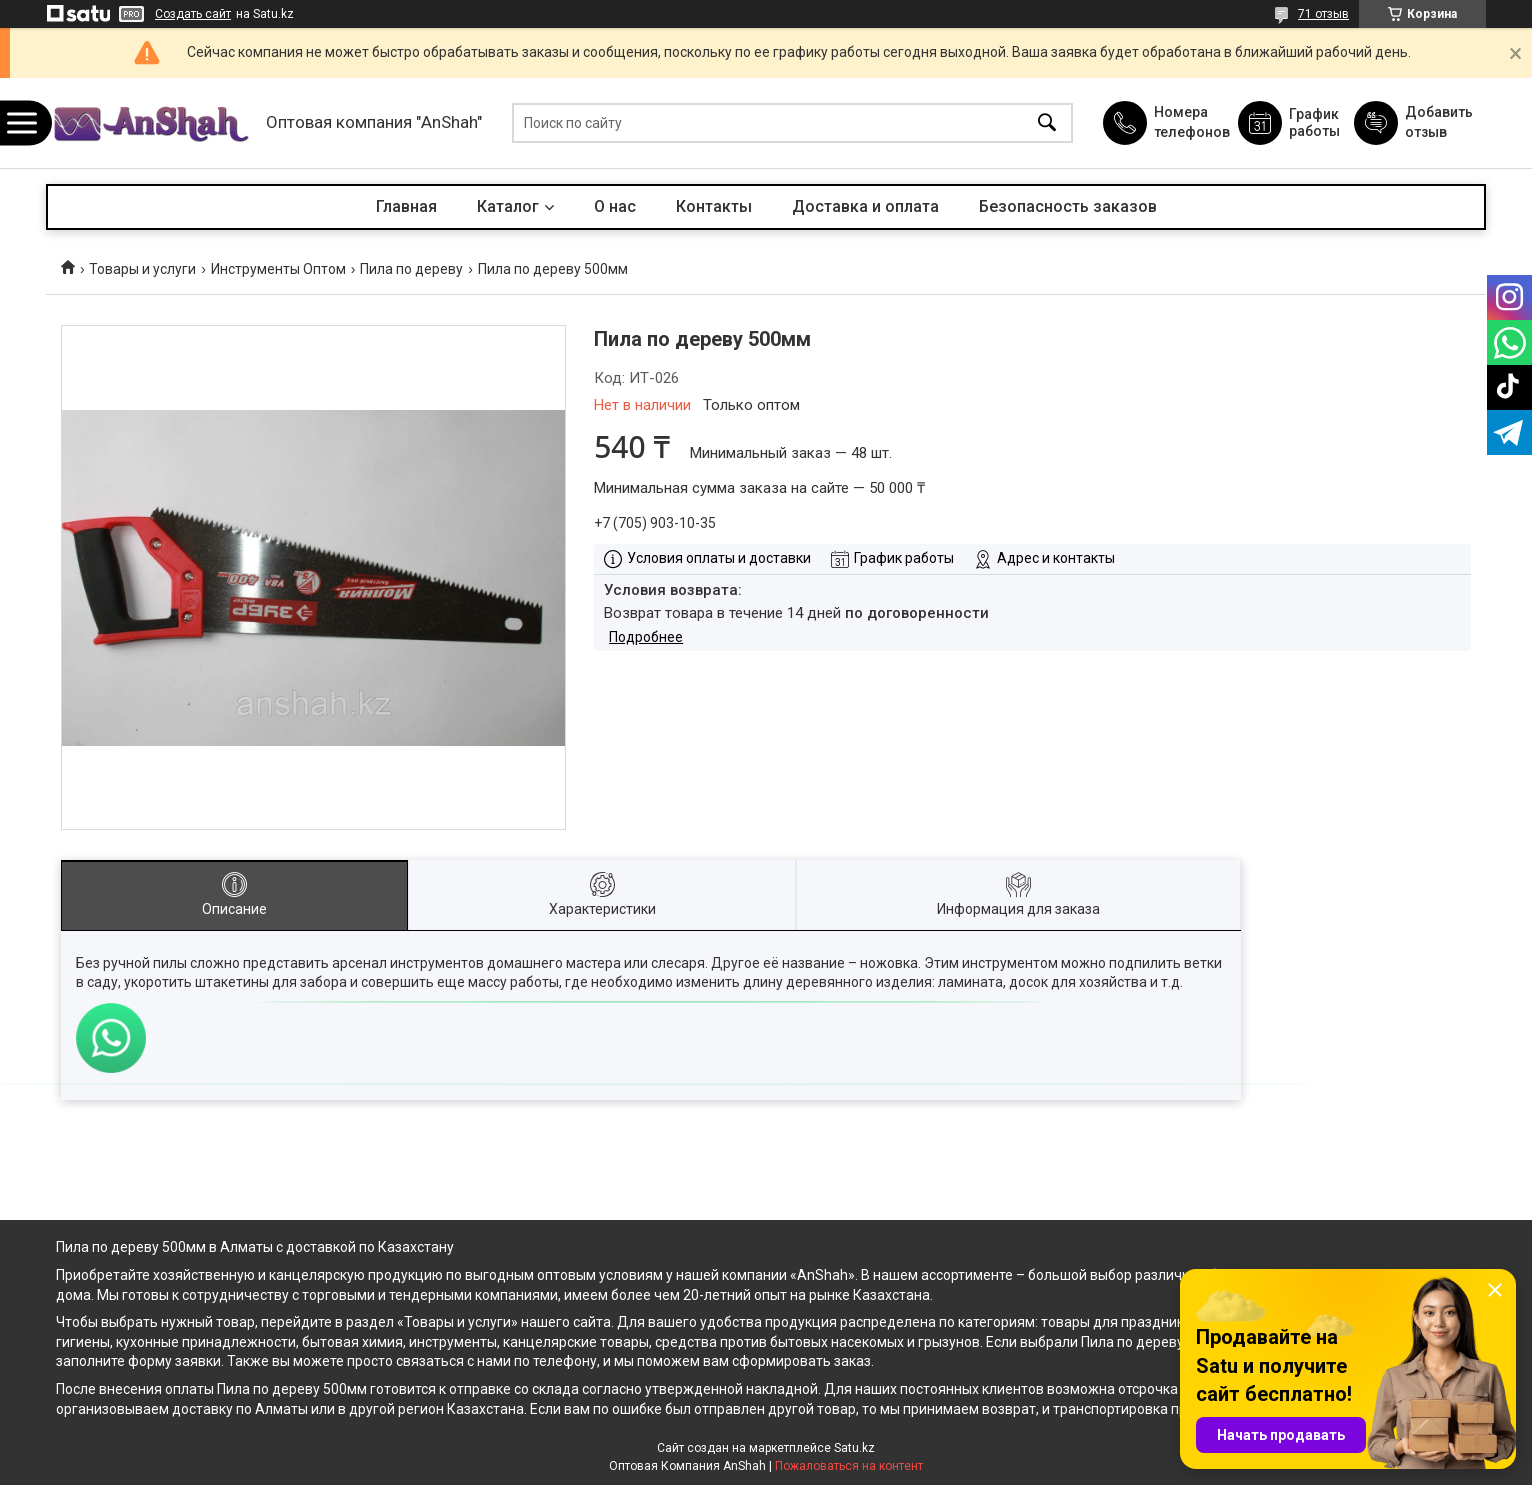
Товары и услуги (142, 269)
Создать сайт (193, 14)
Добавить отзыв (1438, 122)
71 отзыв (1323, 14)
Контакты (714, 206)
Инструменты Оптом (278, 269)
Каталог (508, 206)
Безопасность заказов (1068, 206)
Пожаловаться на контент (849, 1466)
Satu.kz (854, 1448)
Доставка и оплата (865, 206)
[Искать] (1047, 123)
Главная (406, 206)
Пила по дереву (411, 269)
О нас (615, 206)
